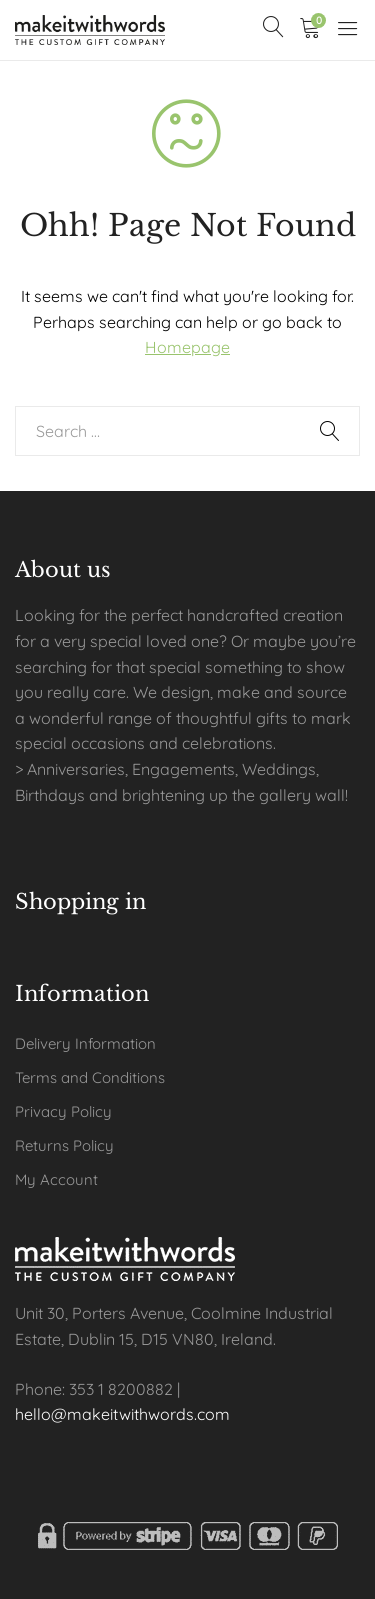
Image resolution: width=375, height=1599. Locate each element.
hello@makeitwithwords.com (122, 1414)
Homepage (187, 347)
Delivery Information (85, 1043)
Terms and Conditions (90, 1077)
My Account (56, 1179)
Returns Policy (64, 1145)
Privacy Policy (63, 1111)
